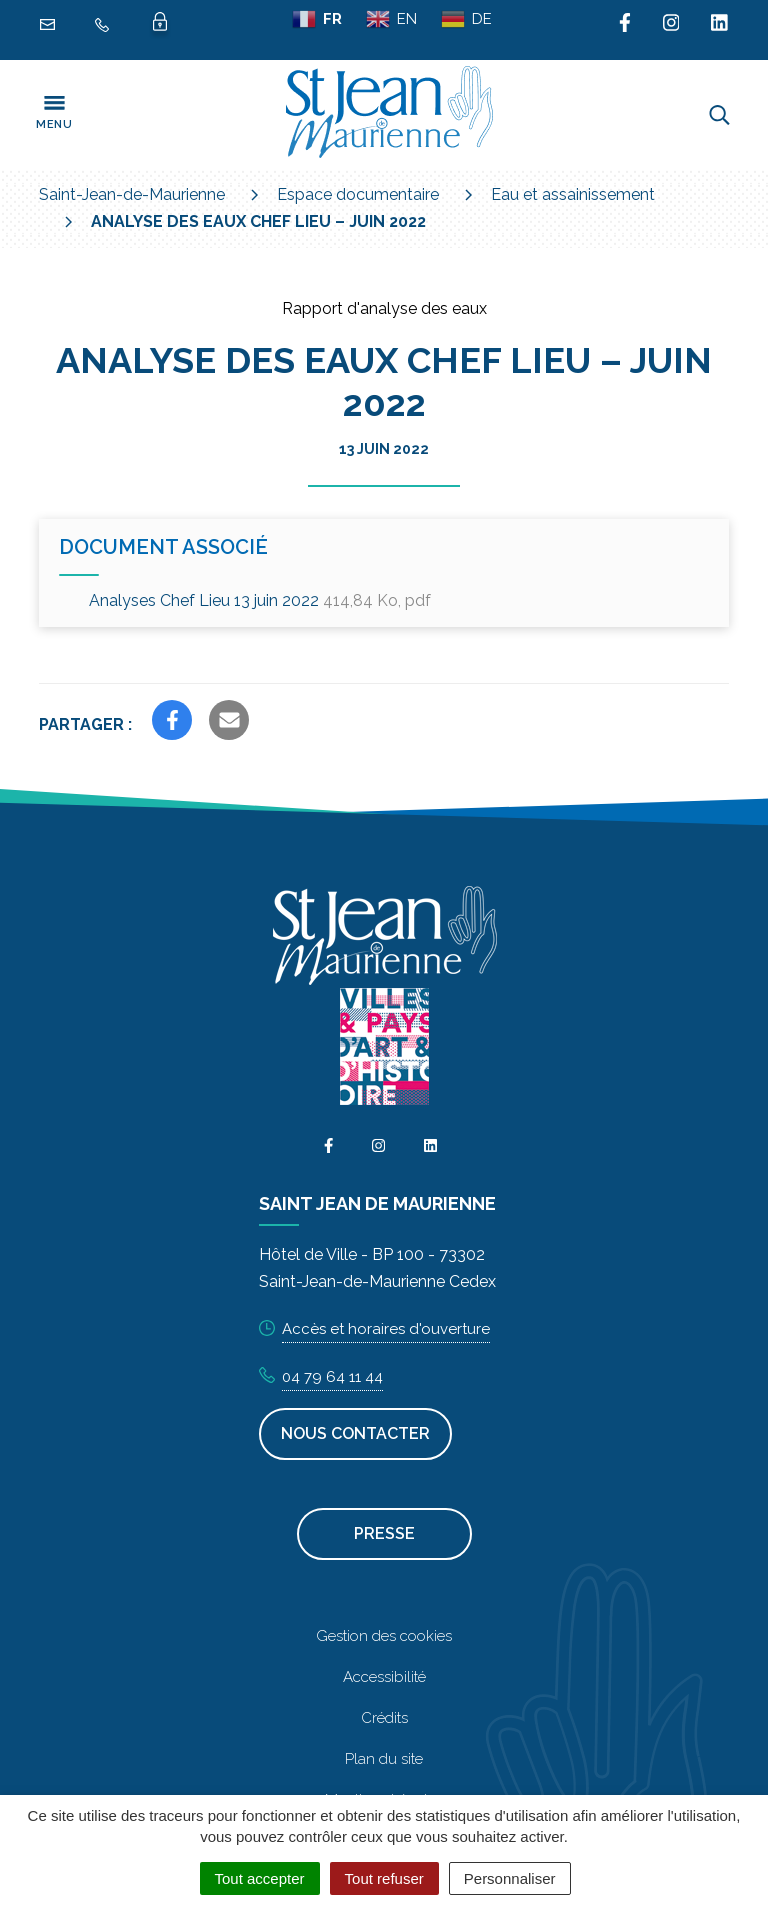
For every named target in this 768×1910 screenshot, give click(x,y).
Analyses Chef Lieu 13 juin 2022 (260, 600)
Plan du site (384, 1759)
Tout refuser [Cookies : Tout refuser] (384, 1878)
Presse (384, 1533)
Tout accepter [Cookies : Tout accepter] (260, 1878)
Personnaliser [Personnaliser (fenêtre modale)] (510, 1878)
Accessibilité (384, 1677)
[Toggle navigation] (54, 115)
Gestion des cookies (384, 1636)
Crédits (384, 1718)
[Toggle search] (719, 115)
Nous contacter (355, 1433)
